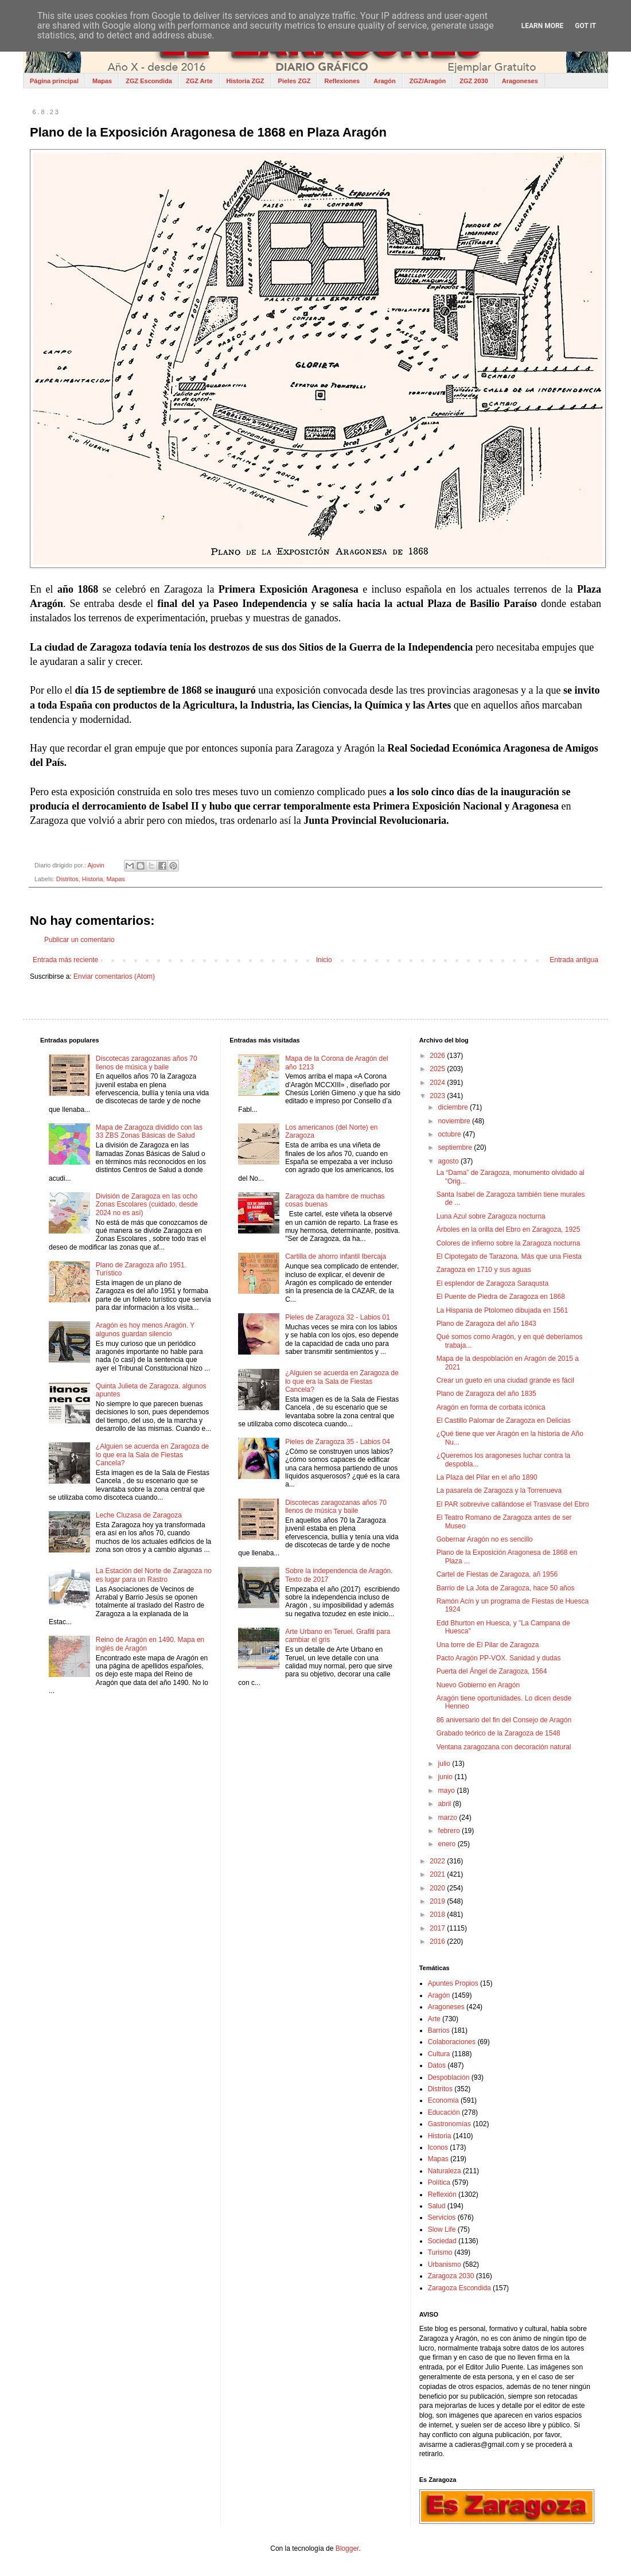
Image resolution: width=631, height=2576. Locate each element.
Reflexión (442, 2194)
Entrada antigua (574, 960)
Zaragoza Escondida (459, 2288)
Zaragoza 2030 (451, 2276)
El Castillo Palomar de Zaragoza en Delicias (504, 1421)
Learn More (542, 26)
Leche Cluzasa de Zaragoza (139, 1515)
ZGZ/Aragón (428, 80)
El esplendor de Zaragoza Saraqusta (492, 1283)
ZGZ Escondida (149, 80)
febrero (450, 1831)
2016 (438, 1941)
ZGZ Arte (199, 80)
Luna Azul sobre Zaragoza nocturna (491, 1216)
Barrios (439, 2030)
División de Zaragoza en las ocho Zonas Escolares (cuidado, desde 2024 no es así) (147, 1204)
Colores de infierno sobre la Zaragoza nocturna (509, 1243)
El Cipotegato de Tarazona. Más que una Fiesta (509, 1256)
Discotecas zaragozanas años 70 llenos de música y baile (146, 1062)
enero (448, 1844)
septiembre (456, 1147)
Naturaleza (444, 2171)
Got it (585, 26)
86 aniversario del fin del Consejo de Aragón (504, 1720)
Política (439, 2182)
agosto (449, 1161)
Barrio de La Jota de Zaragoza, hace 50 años (506, 1588)
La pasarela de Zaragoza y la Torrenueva (499, 1491)
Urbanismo (444, 2264)
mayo (447, 1791)
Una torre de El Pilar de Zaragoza (488, 1645)
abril (445, 1804)
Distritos (67, 878)
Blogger (347, 2548)
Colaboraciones (452, 2042)
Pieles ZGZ (294, 80)
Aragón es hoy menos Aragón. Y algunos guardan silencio (145, 1329)
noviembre (455, 1121)
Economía (443, 2100)
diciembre (454, 1107)
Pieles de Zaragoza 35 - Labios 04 (337, 1442)
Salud (437, 2206)
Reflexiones (342, 80)
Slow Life (442, 2229)
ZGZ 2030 (473, 80)
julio (445, 1764)
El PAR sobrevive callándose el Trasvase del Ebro (513, 1504)
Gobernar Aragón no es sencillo (485, 1539)
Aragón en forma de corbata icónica (491, 1407)
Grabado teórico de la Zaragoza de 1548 (498, 1733)
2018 (438, 1914)
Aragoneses (520, 80)
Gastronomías (449, 2124)
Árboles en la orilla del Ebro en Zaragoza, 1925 (509, 1229)
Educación (444, 2112)
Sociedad (442, 2241)
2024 (438, 1083)
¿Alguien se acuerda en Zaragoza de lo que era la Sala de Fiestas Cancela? (152, 1454)
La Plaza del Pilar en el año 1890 (487, 1477)
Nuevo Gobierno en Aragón (478, 1685)
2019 (438, 1901)
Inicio (324, 960)
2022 (438, 1861)
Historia (92, 878)
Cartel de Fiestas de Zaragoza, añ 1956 (497, 1574)
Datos (437, 2065)
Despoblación (449, 2077)
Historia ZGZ (245, 80)
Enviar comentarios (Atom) (114, 976)
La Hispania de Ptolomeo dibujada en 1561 (502, 1310)
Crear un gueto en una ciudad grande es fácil (505, 1380)
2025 (438, 1069)
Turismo (440, 2252)
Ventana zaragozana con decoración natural (504, 1747)
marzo (448, 1818)
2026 (438, 1056)
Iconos (438, 2147)
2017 (438, 1928)
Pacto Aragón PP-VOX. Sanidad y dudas (499, 1658)
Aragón (384, 80)
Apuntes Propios (453, 1983)
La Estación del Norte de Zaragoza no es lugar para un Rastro (154, 1575)
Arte (434, 2019)
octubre (450, 1134)
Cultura (439, 2054)
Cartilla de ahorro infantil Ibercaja (335, 1256)
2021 (438, 1874)
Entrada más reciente (65, 960)
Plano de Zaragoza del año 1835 (486, 1394)
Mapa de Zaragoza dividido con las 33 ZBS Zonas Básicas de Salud (149, 1131)
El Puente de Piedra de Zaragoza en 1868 (501, 1297)
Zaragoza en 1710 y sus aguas (484, 1270)
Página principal (54, 80)
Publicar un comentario (79, 940)
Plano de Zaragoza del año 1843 (486, 1324)
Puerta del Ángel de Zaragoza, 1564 (492, 1671)
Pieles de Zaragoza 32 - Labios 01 (337, 1317)
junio (446, 1777)
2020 (438, 1888)
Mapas (102, 80)
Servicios (442, 2217)
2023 (438, 1096)
